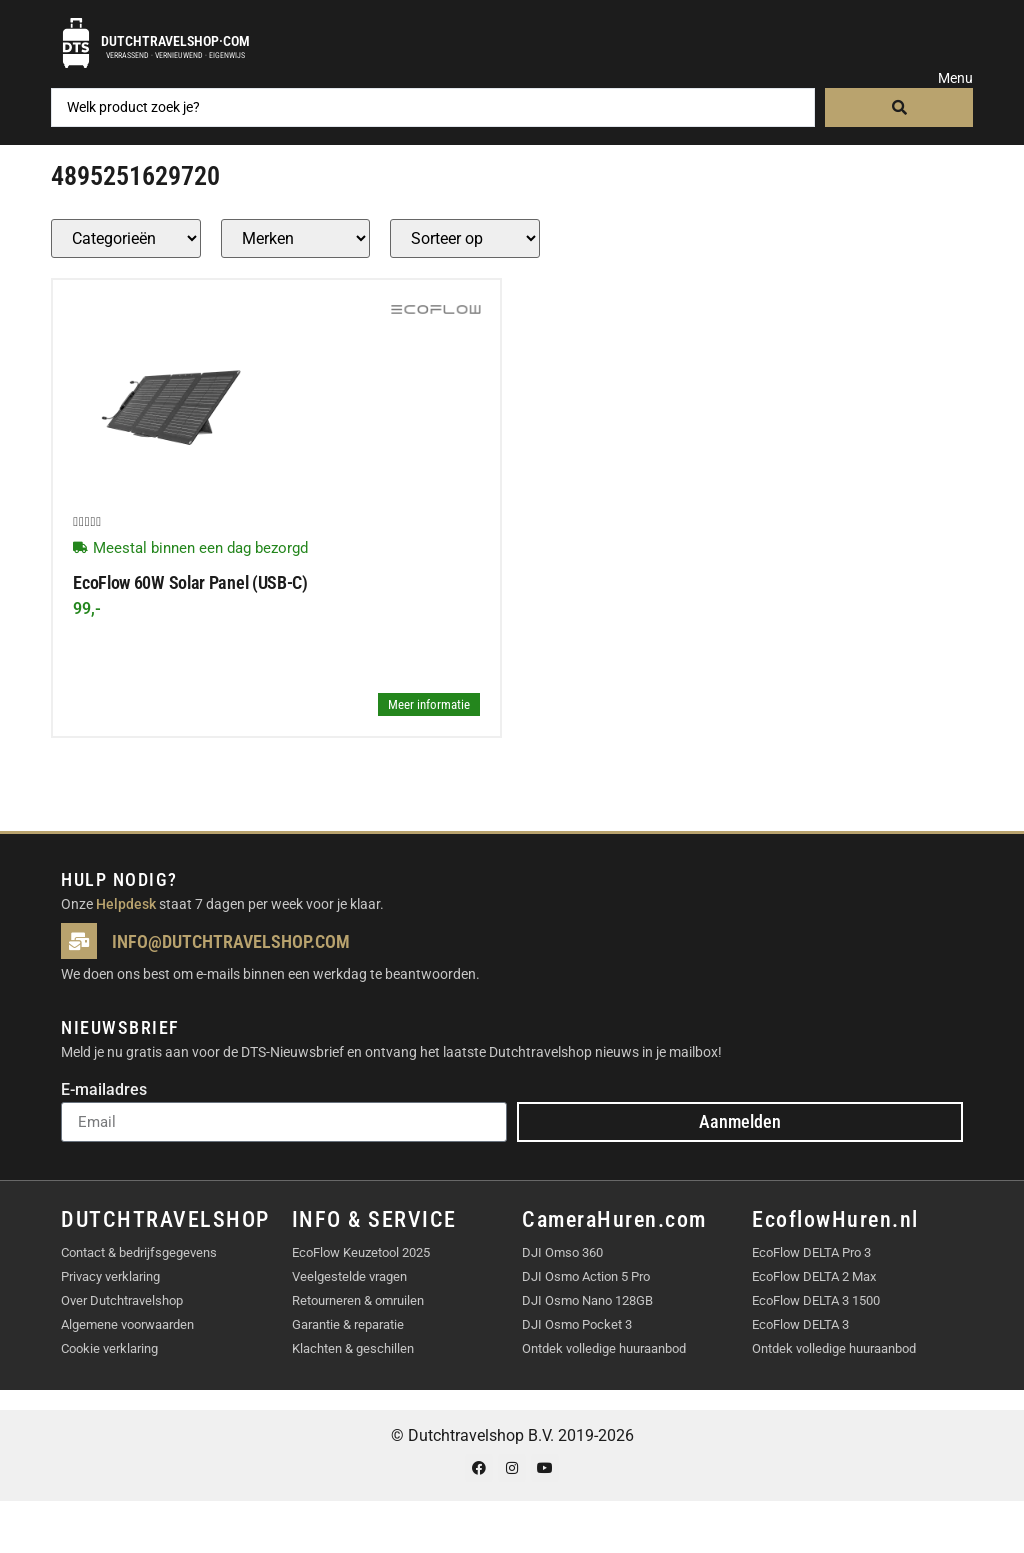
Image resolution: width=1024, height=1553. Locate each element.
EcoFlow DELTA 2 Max (814, 1276)
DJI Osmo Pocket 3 (577, 1324)
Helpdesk (126, 904)
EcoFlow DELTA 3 (800, 1324)
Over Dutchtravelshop (122, 1300)
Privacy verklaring (110, 1276)
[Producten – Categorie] (126, 238)
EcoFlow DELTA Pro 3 (811, 1252)
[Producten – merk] (295, 238)
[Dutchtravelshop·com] (76, 43)
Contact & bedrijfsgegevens (139, 1252)
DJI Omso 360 (562, 1252)
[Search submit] (898, 107)
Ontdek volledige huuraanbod (604, 1348)
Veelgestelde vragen (349, 1276)
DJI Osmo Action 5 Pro (586, 1276)
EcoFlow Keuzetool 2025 (361, 1252)
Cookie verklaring (109, 1348)
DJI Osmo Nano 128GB (587, 1300)
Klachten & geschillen (353, 1348)
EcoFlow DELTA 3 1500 (816, 1300)
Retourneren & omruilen (358, 1300)
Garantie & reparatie (348, 1324)
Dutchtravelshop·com (175, 41)
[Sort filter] (465, 238)
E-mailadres (104, 1090)
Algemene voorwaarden (127, 1324)
